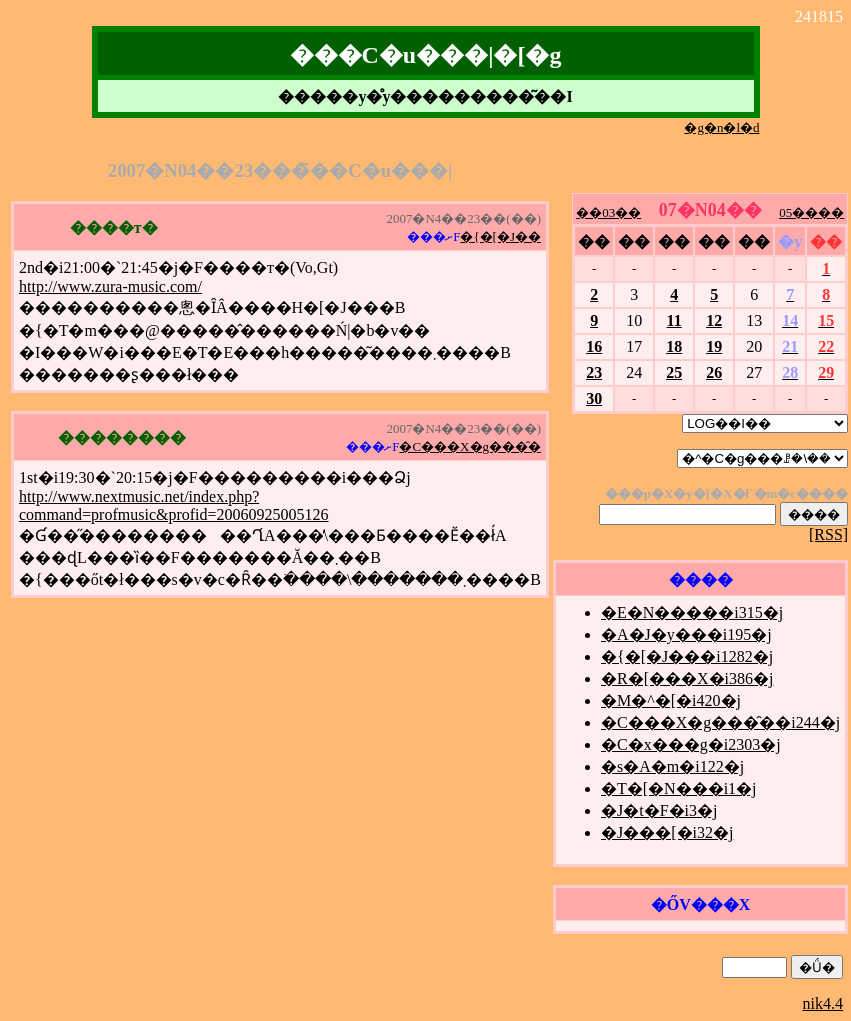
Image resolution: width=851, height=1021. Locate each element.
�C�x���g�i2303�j (691, 744)
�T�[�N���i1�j (679, 788)
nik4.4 (823, 1003)
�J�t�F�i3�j (659, 810)
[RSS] (828, 534)
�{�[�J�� (500, 236)
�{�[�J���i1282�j (687, 656)
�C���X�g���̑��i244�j (720, 722)
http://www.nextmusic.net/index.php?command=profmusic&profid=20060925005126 (174, 505)
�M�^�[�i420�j (671, 700)
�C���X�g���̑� (470, 446)
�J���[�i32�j (667, 832)
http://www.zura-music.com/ (110, 286)
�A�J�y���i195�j (686, 634)
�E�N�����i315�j (692, 612)
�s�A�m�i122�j (672, 766)
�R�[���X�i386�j (687, 678)
